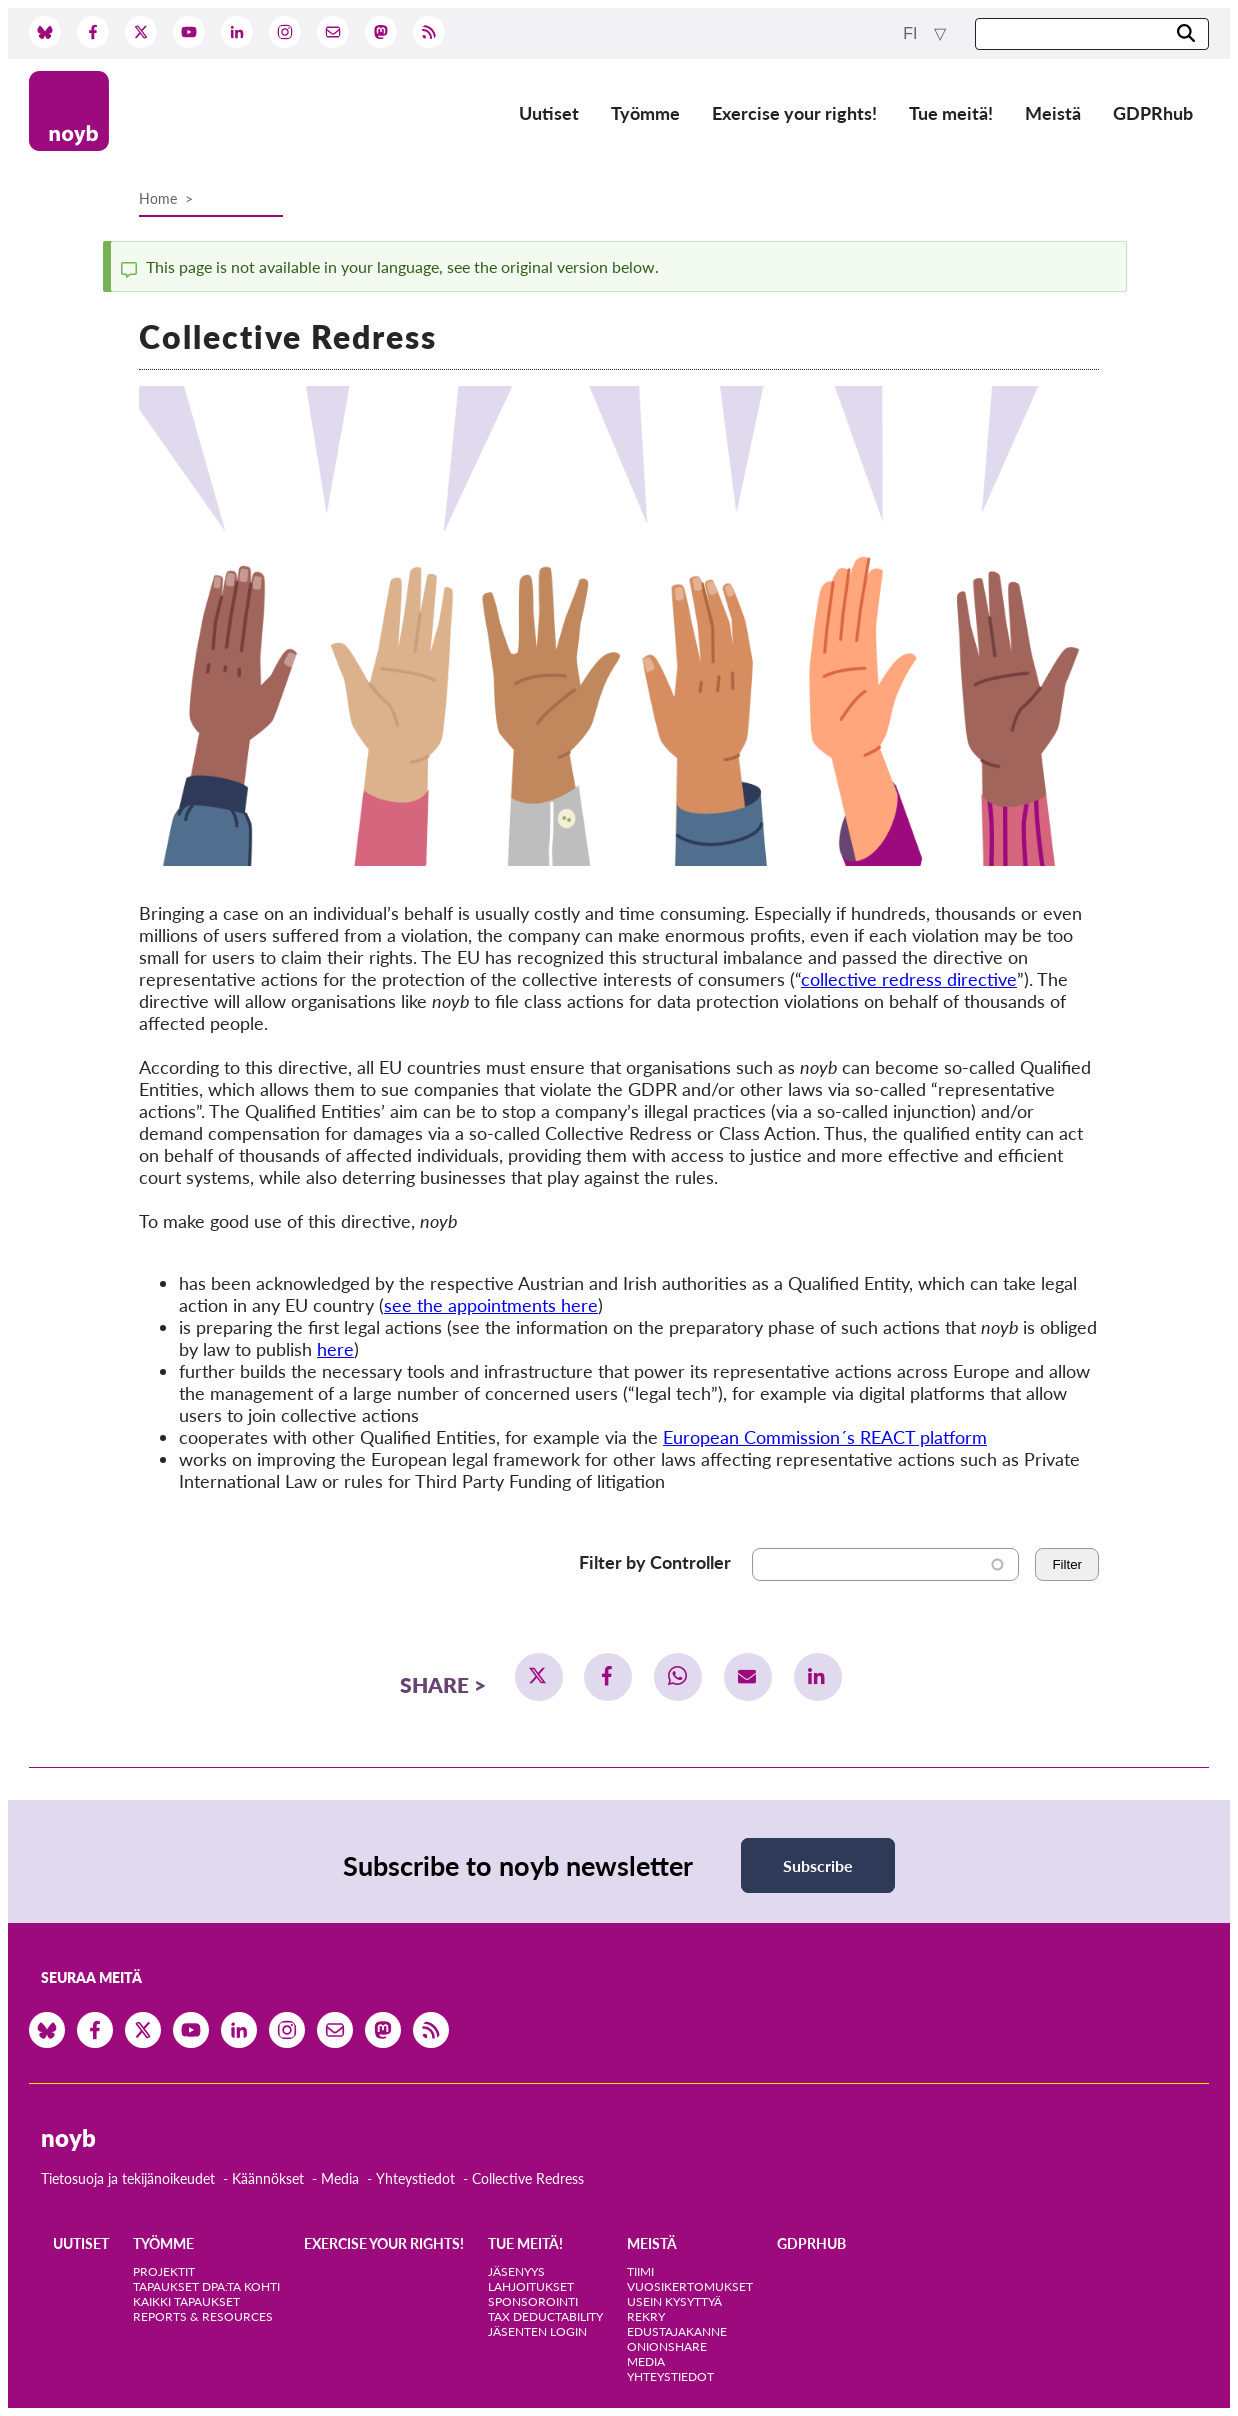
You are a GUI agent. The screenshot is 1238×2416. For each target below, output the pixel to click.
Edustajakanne (677, 2331)
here (335, 1349)
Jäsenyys (516, 2271)
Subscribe (818, 1865)
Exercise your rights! (794, 113)
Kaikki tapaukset (186, 2301)
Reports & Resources (203, 2316)
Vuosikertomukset (690, 2286)
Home (158, 198)
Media (340, 2178)
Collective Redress (528, 2178)
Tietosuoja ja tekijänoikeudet (128, 2178)
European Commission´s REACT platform (825, 1437)
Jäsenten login (537, 2331)
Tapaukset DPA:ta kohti (206, 2286)
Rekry (646, 2316)
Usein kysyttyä (674, 2301)
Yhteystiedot (415, 2178)
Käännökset (268, 2178)
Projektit (164, 2271)
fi (912, 33)
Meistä (1053, 113)
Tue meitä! (951, 113)
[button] (539, 1677)
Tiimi (640, 2271)
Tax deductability (545, 2316)
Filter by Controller (655, 1562)
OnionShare (667, 2346)
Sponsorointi (533, 2301)
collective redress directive (909, 979)
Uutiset (549, 113)
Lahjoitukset (531, 2286)
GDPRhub (1153, 113)
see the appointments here (491, 1305)
